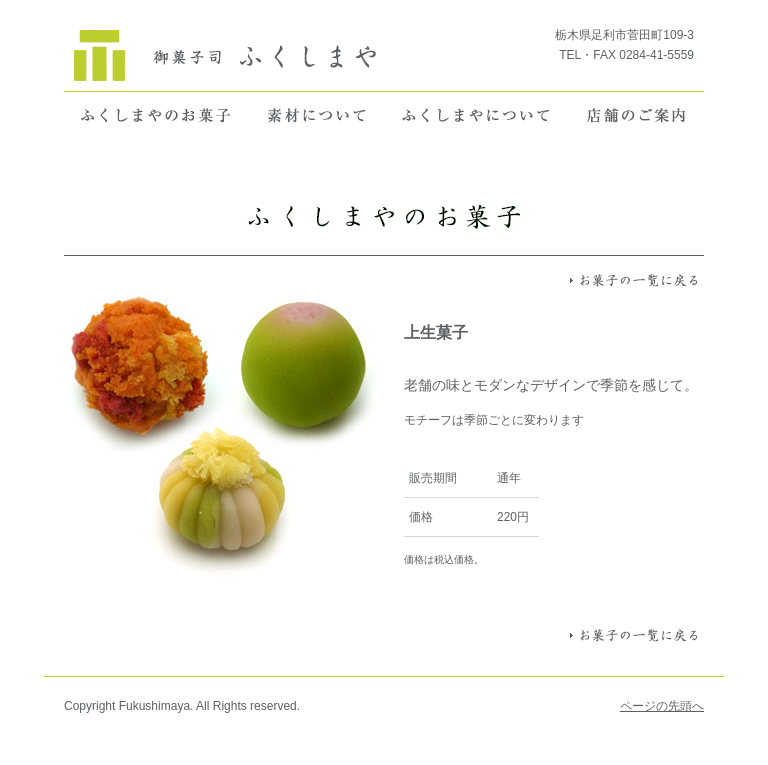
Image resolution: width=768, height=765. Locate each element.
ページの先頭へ (662, 706)
